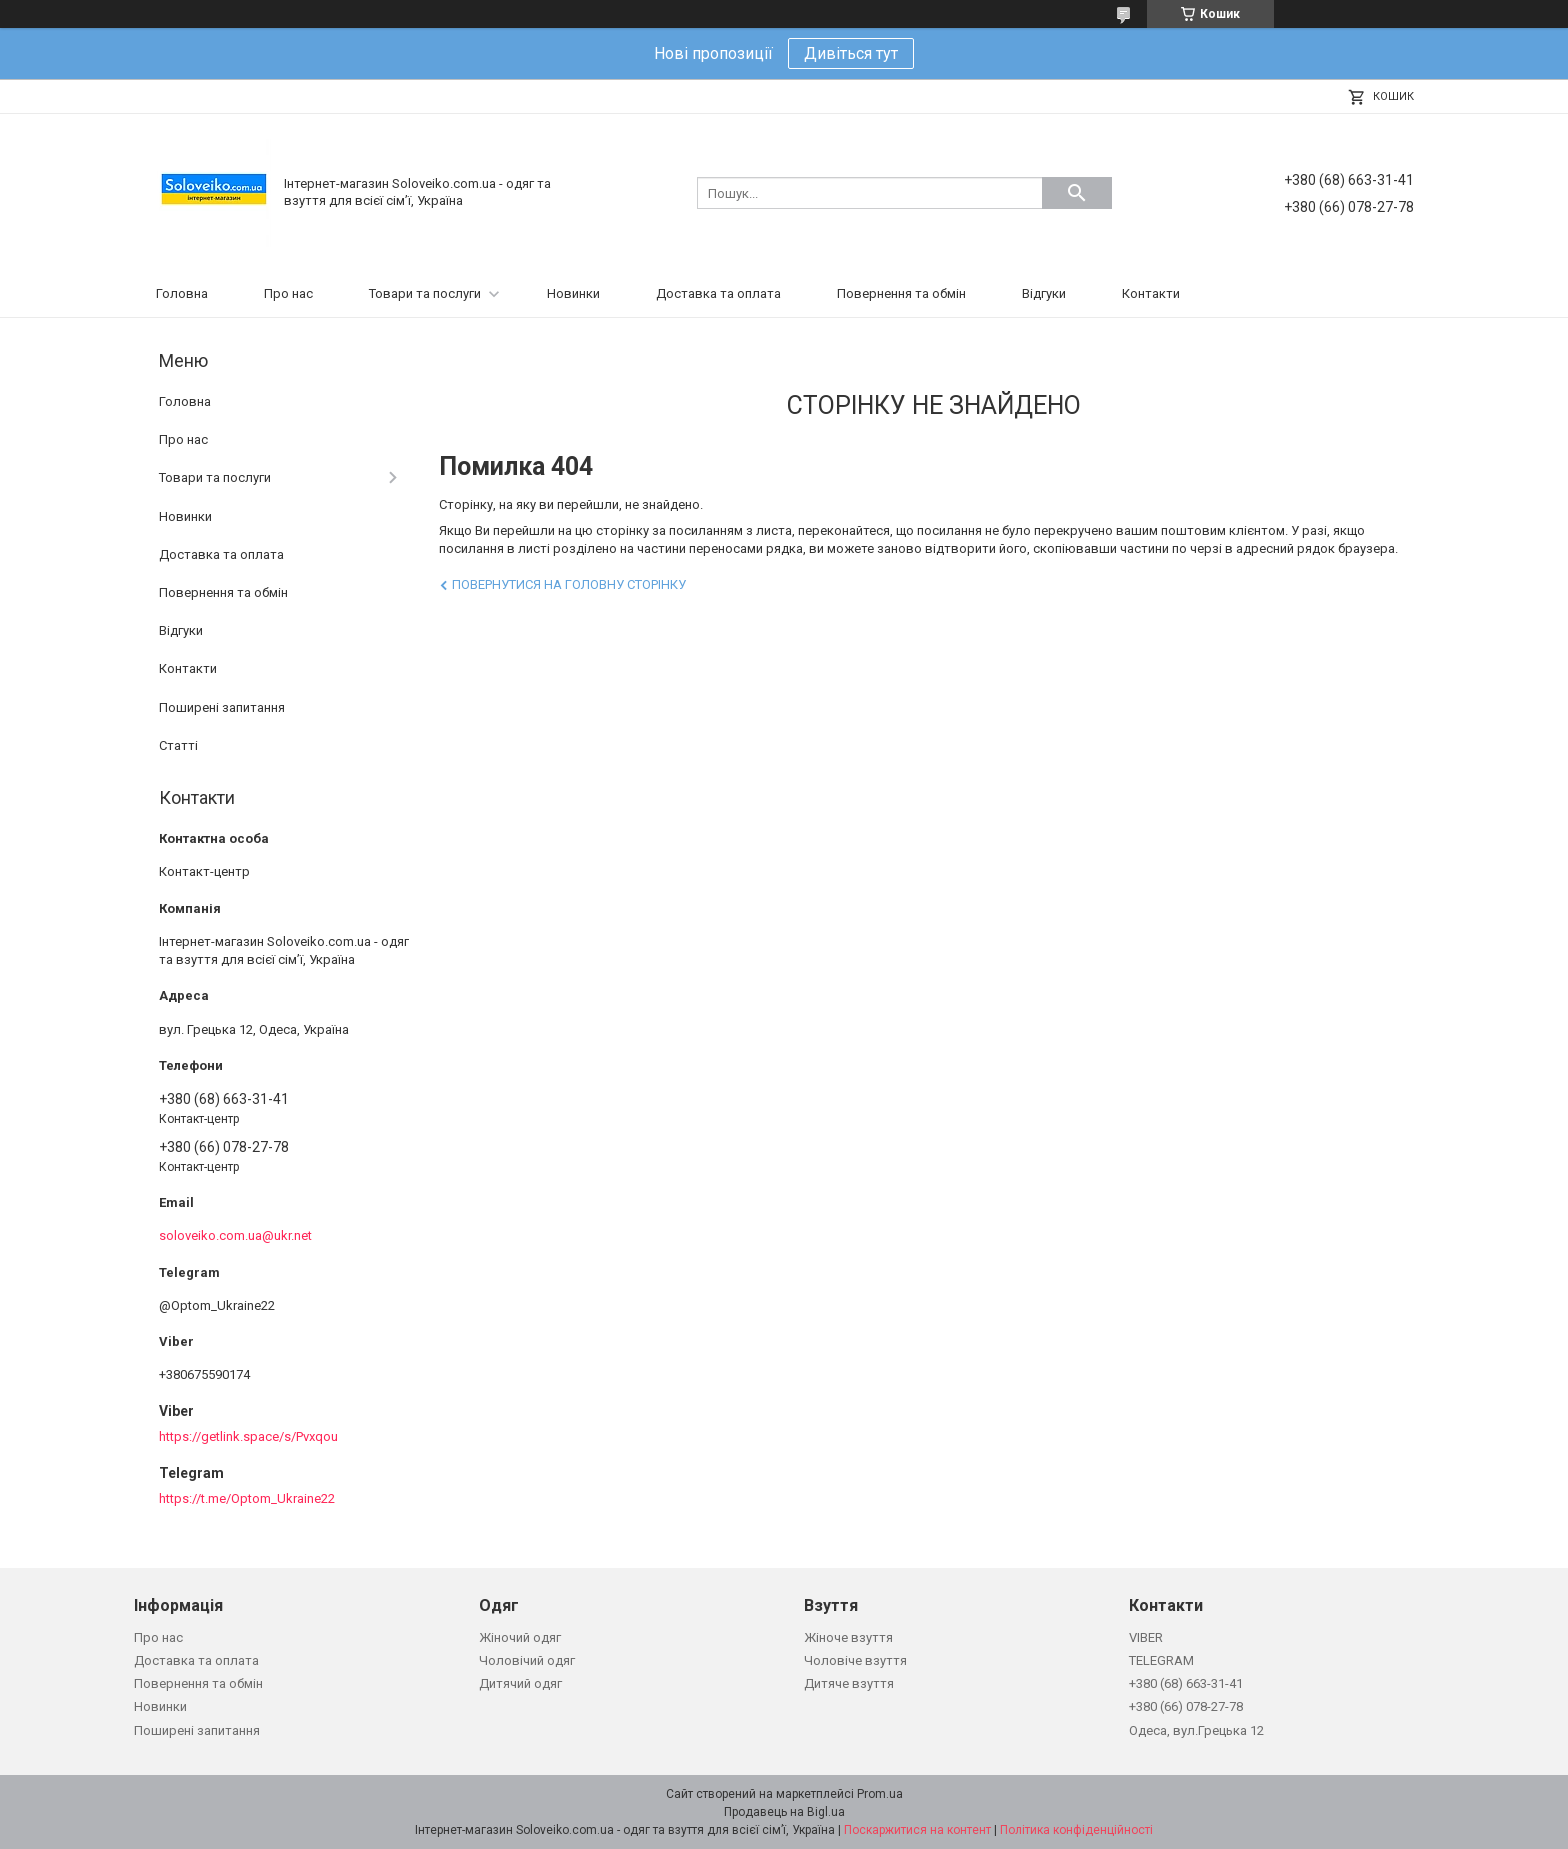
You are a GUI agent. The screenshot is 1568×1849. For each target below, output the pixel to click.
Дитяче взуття (849, 1683)
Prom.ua (880, 1794)
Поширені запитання (222, 707)
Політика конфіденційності (1076, 1830)
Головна (182, 293)
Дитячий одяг (520, 1683)
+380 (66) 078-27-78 (1186, 1706)
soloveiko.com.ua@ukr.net (235, 1235)
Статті (178, 745)
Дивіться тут (851, 53)
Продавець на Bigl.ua (784, 1812)
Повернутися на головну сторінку (569, 584)
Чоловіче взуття (855, 1660)
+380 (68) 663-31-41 (1186, 1683)
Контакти (1151, 293)
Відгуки (1044, 293)
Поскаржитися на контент (917, 1830)
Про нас (288, 293)
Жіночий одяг (520, 1637)
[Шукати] (1077, 193)
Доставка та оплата (718, 293)
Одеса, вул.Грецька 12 (1196, 1730)
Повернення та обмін (901, 293)
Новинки (573, 293)
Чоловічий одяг (527, 1660)
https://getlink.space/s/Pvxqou (248, 1436)
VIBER (1146, 1637)
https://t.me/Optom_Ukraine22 (247, 1498)
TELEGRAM (1161, 1660)
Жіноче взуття (848, 1637)
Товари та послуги (425, 293)
